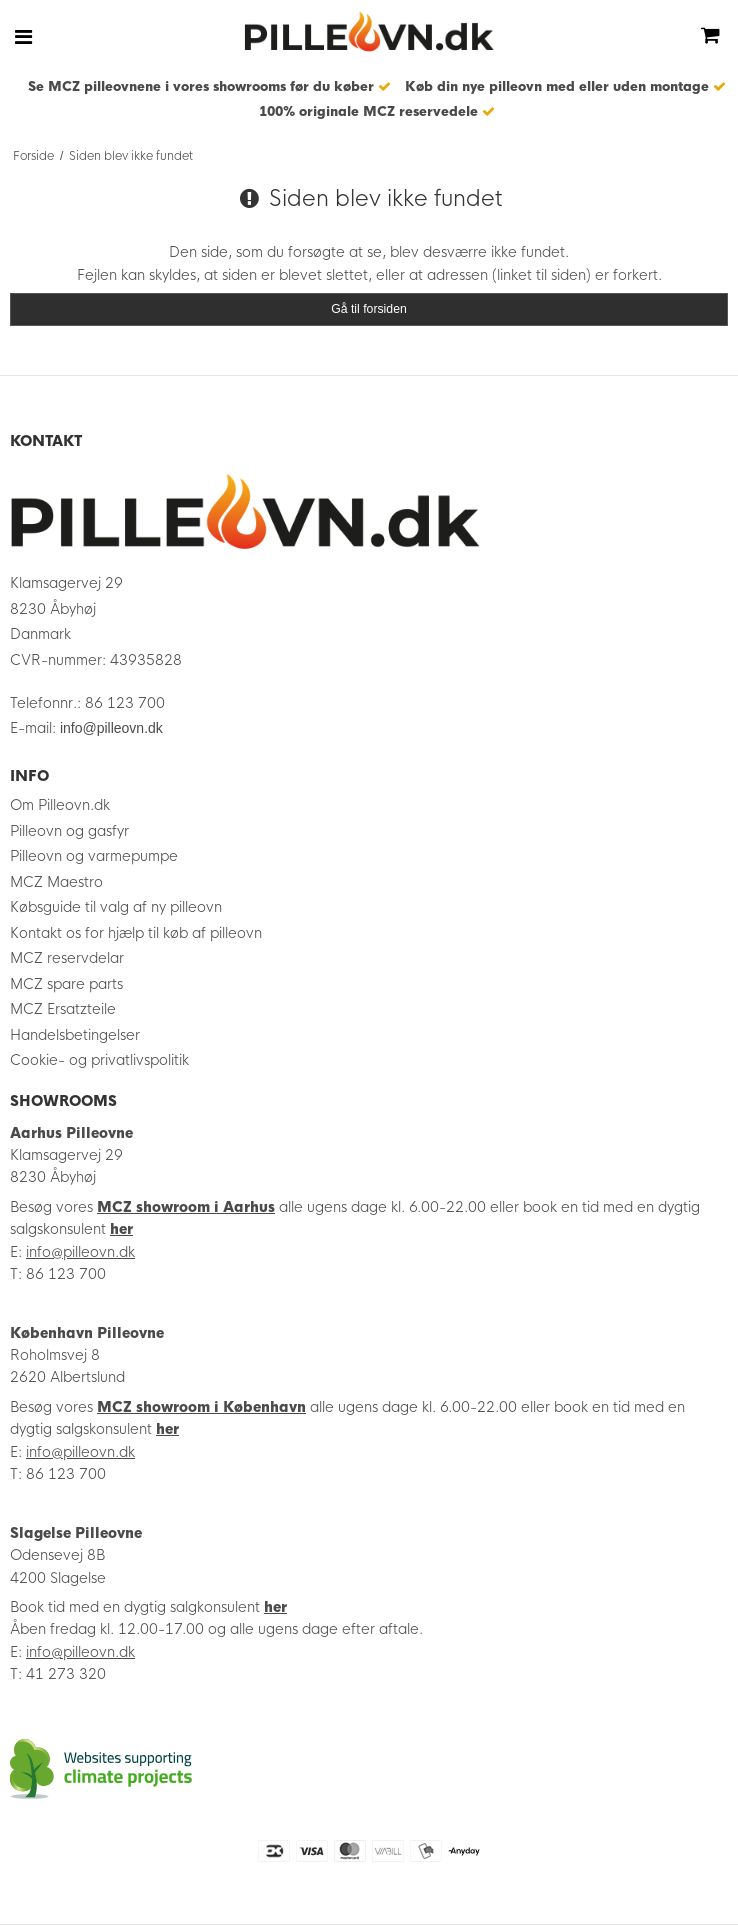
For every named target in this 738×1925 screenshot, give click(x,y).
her (121, 1229)
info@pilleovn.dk (111, 728)
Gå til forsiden (369, 309)
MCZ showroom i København (201, 1407)
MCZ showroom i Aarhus (186, 1207)
